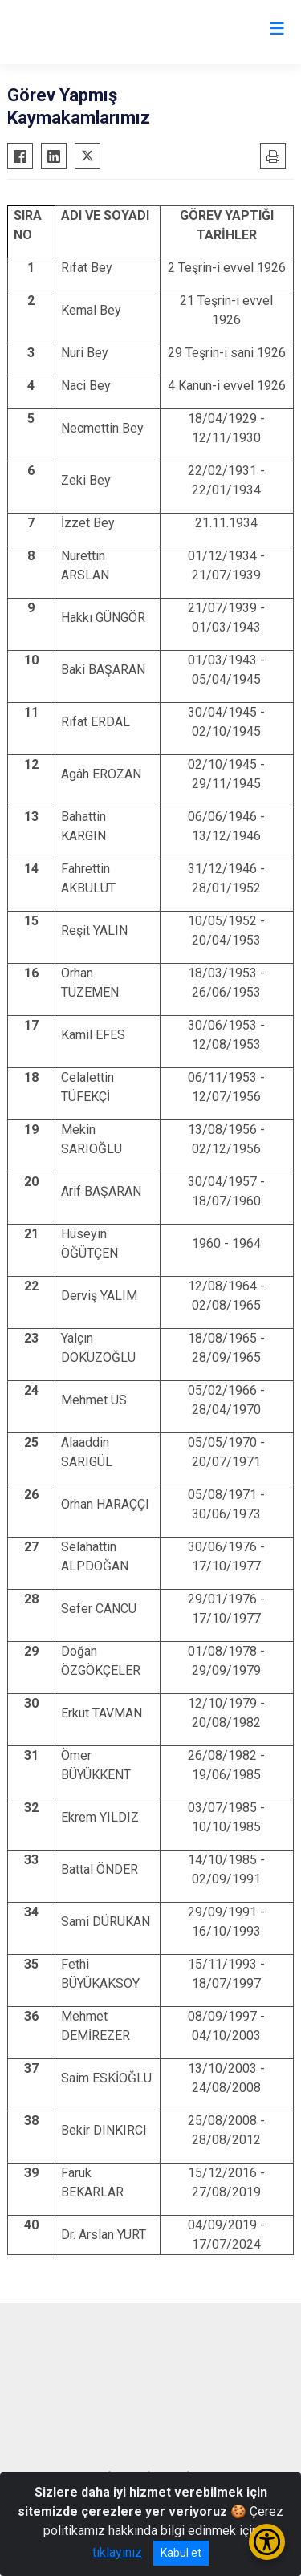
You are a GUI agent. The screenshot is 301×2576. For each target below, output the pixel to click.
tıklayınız (117, 2552)
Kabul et (181, 2552)
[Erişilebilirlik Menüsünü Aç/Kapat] (267, 2542)
